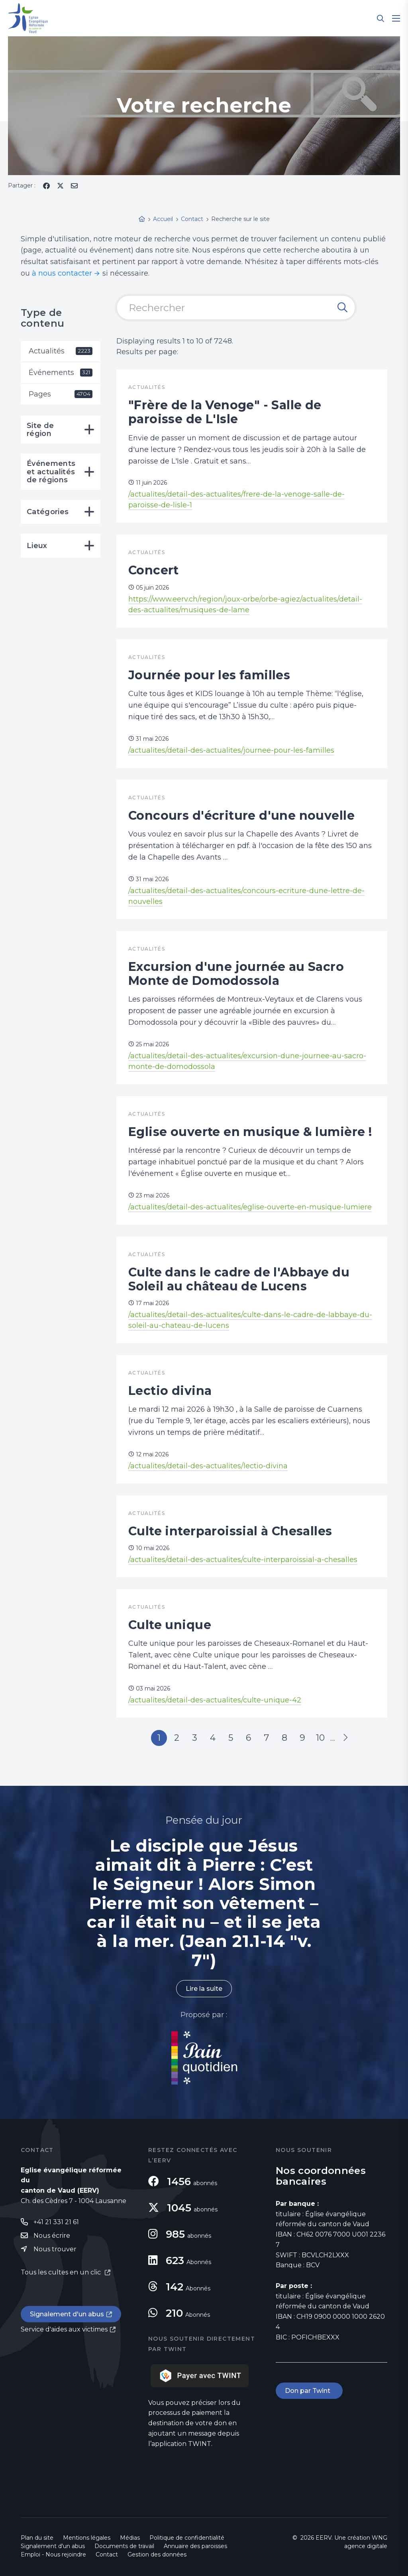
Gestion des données (157, 2554)
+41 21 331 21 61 (56, 2222)
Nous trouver (54, 2249)
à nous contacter (62, 273)
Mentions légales (86, 2537)
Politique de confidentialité (186, 2537)
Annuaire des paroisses (195, 2546)
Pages (60, 394)
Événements (60, 372)
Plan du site (37, 2537)
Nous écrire (51, 2235)
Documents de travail (124, 2546)
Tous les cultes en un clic (61, 2272)
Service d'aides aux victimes (64, 2329)
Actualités (60, 351)
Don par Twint (309, 2391)
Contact (107, 2554)
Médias (130, 2537)
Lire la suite (204, 1988)
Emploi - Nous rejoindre (53, 2554)
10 (320, 1737)
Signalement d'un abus (67, 2314)
